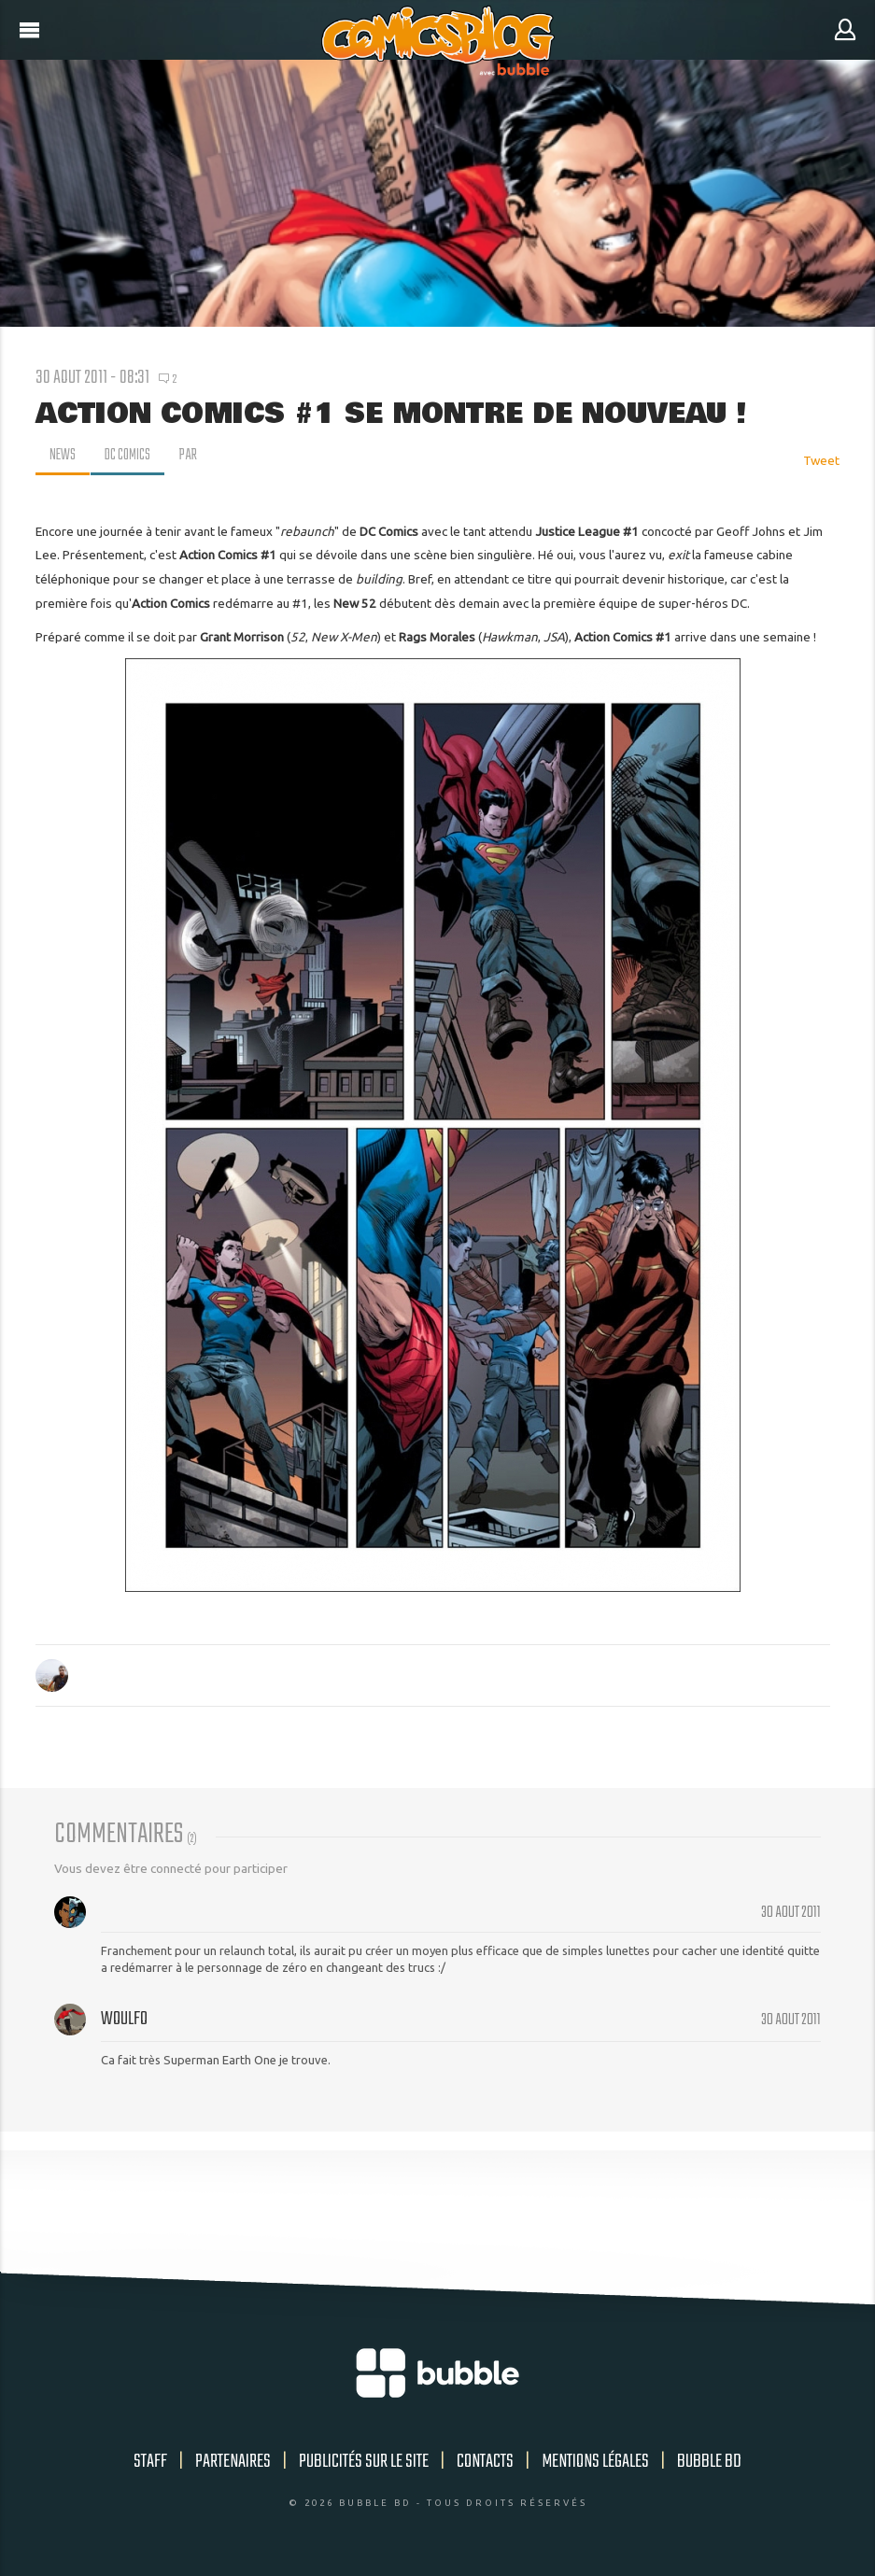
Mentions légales (595, 2461)
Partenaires (233, 2461)
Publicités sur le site (364, 2461)
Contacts (485, 2461)
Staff (150, 2461)
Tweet (821, 460)
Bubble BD (709, 2461)
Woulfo (124, 2019)
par (192, 455)
